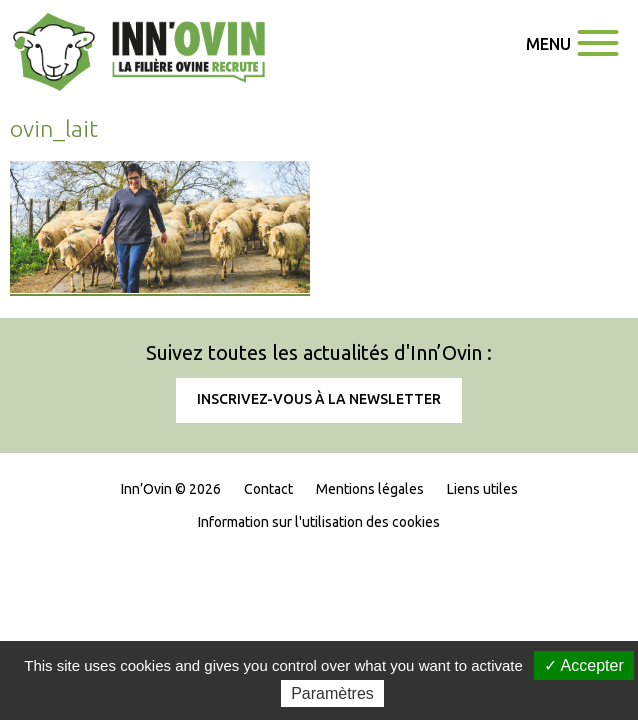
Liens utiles (482, 629)
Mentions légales (370, 629)
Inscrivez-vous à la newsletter (319, 539)
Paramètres (332, 693)
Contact (268, 629)
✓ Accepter (584, 665)
